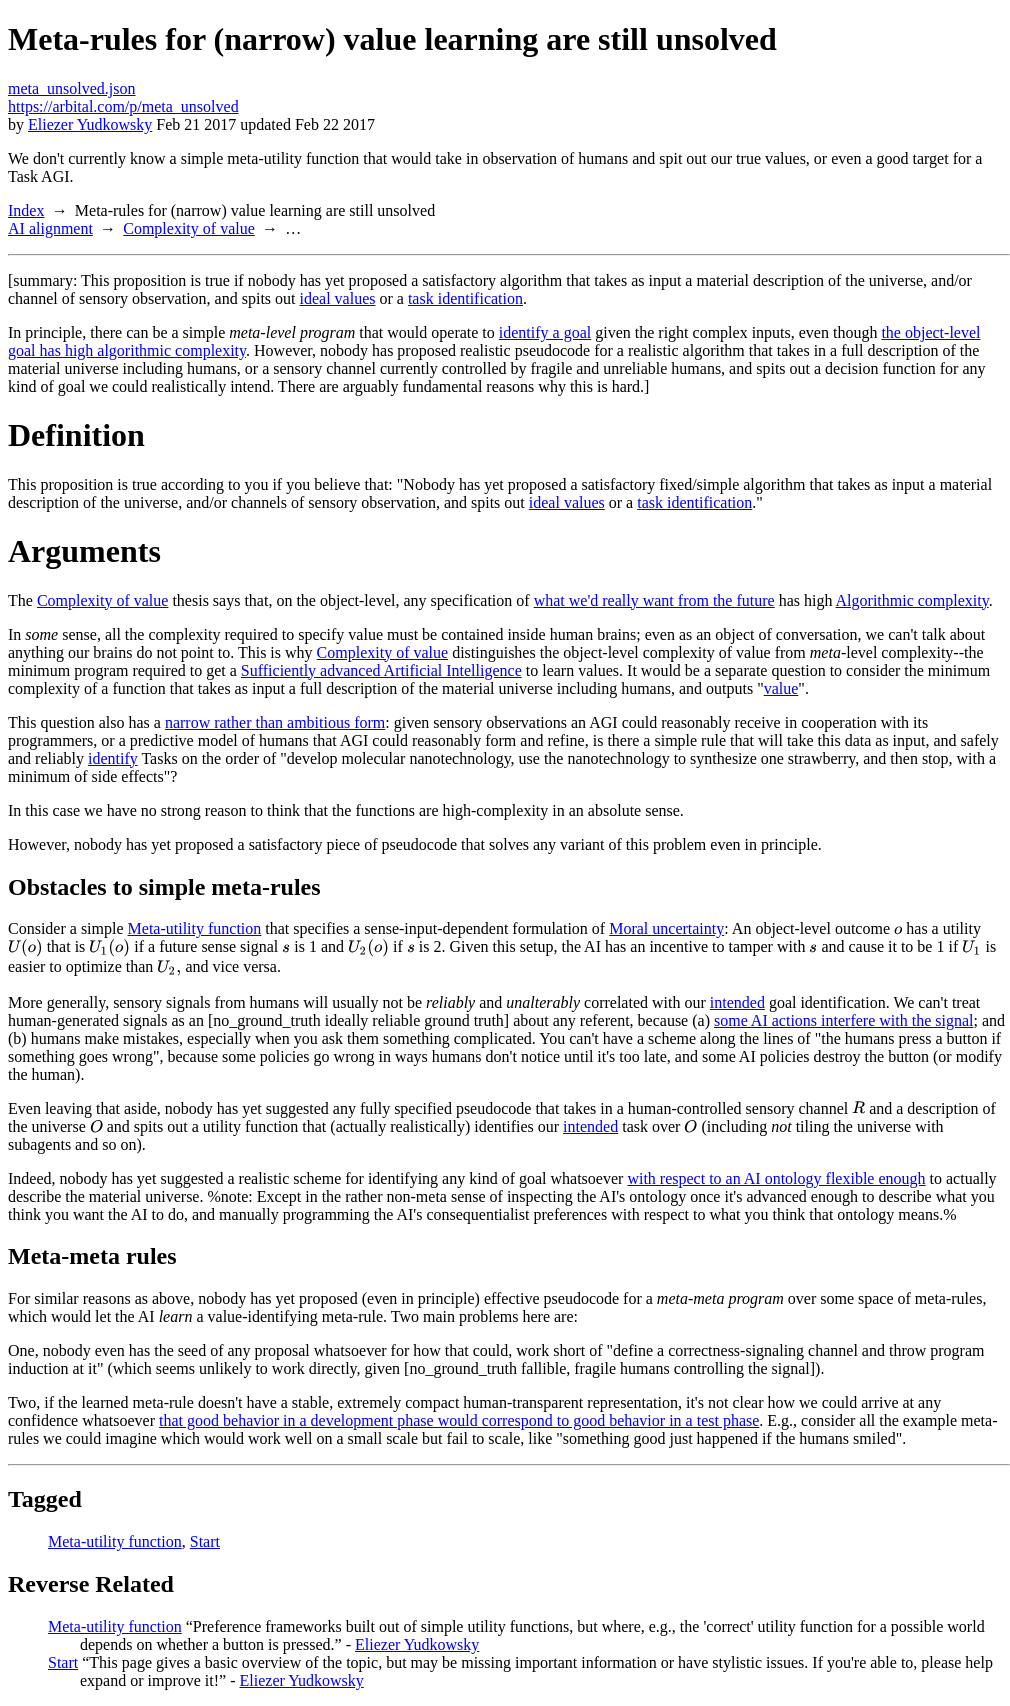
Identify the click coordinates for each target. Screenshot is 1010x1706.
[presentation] (898, 929)
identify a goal (545, 332)
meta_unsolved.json (72, 88)
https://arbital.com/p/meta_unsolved (123, 106)
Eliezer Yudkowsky (90, 124)
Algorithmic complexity (912, 600)
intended (737, 1002)
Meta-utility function (195, 928)
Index (26, 210)
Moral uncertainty (666, 928)
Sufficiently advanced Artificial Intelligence (381, 670)
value (781, 688)
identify (113, 758)
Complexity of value (189, 228)
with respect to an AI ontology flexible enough (776, 1178)
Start (205, 1541)
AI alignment (50, 228)
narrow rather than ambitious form (275, 722)
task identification (465, 298)
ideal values (338, 298)
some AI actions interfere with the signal (843, 1020)
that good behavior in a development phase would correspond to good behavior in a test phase (459, 1420)
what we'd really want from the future (654, 600)
